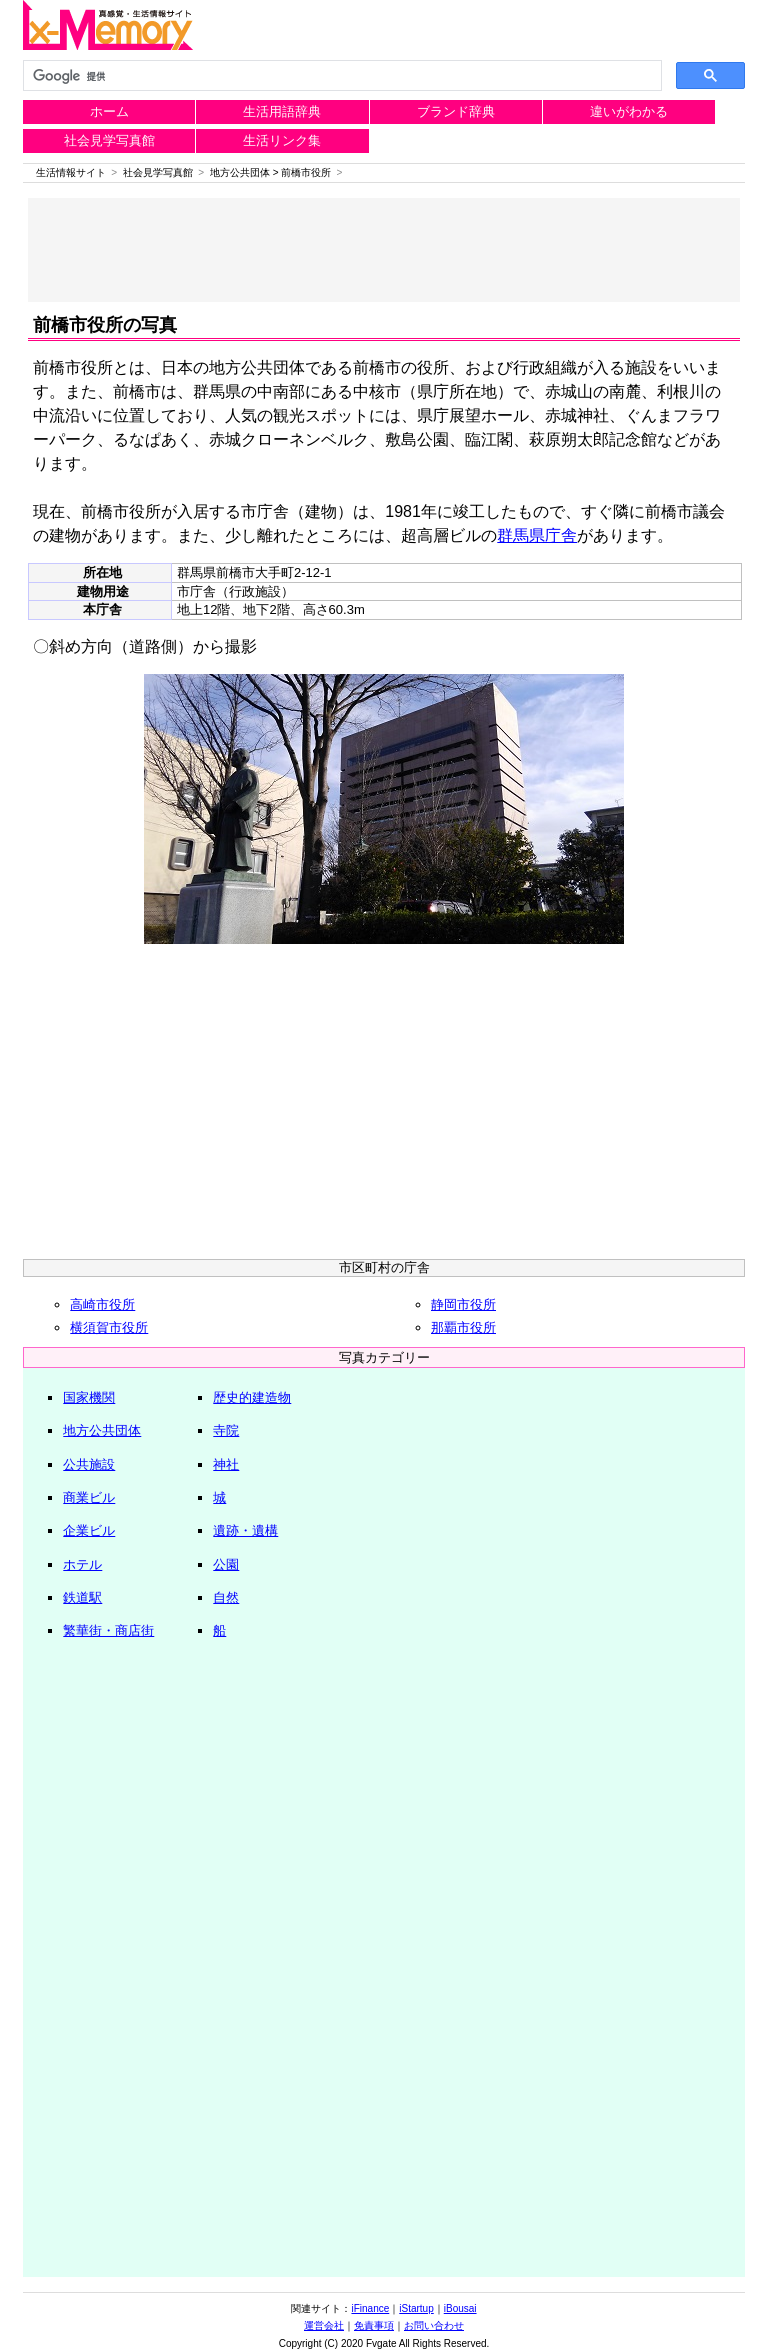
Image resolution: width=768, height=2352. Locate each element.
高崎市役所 (102, 1304)
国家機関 (89, 1397)
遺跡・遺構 (245, 1530)
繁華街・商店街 (108, 1630)
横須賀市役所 (109, 1327)
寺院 (226, 1430)
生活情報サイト (71, 172)
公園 (226, 1564)
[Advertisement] (384, 250)
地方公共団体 (240, 172)
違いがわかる (629, 111)
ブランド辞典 (456, 111)
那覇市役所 (463, 1327)
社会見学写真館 (109, 140)
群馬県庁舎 (537, 535)
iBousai (460, 2308)
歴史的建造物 (252, 1397)
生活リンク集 (282, 140)
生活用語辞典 (282, 111)
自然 (226, 1597)
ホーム (109, 111)
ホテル (82, 1564)
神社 (226, 1464)
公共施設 (89, 1464)
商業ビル (89, 1497)
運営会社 (324, 2325)
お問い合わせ (434, 2325)
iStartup (416, 2308)
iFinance (370, 2308)
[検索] (340, 76)
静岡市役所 (463, 1304)
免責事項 (374, 2325)
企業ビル (89, 1530)
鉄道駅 (82, 1597)
